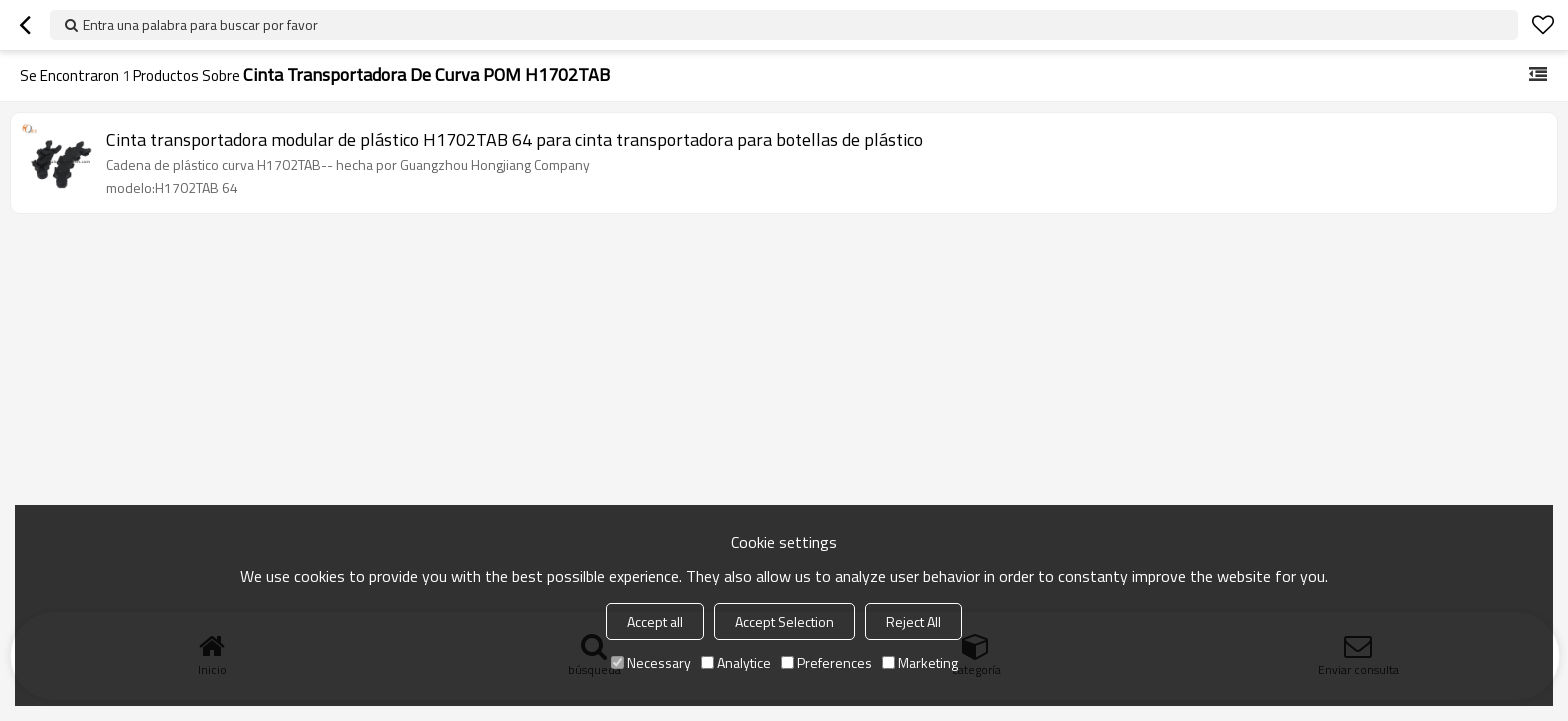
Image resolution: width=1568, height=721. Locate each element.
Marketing (920, 662)
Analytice (736, 662)
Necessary (651, 662)
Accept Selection (784, 621)
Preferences (826, 662)
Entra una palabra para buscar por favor (200, 24)
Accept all (655, 621)
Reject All (913, 621)
